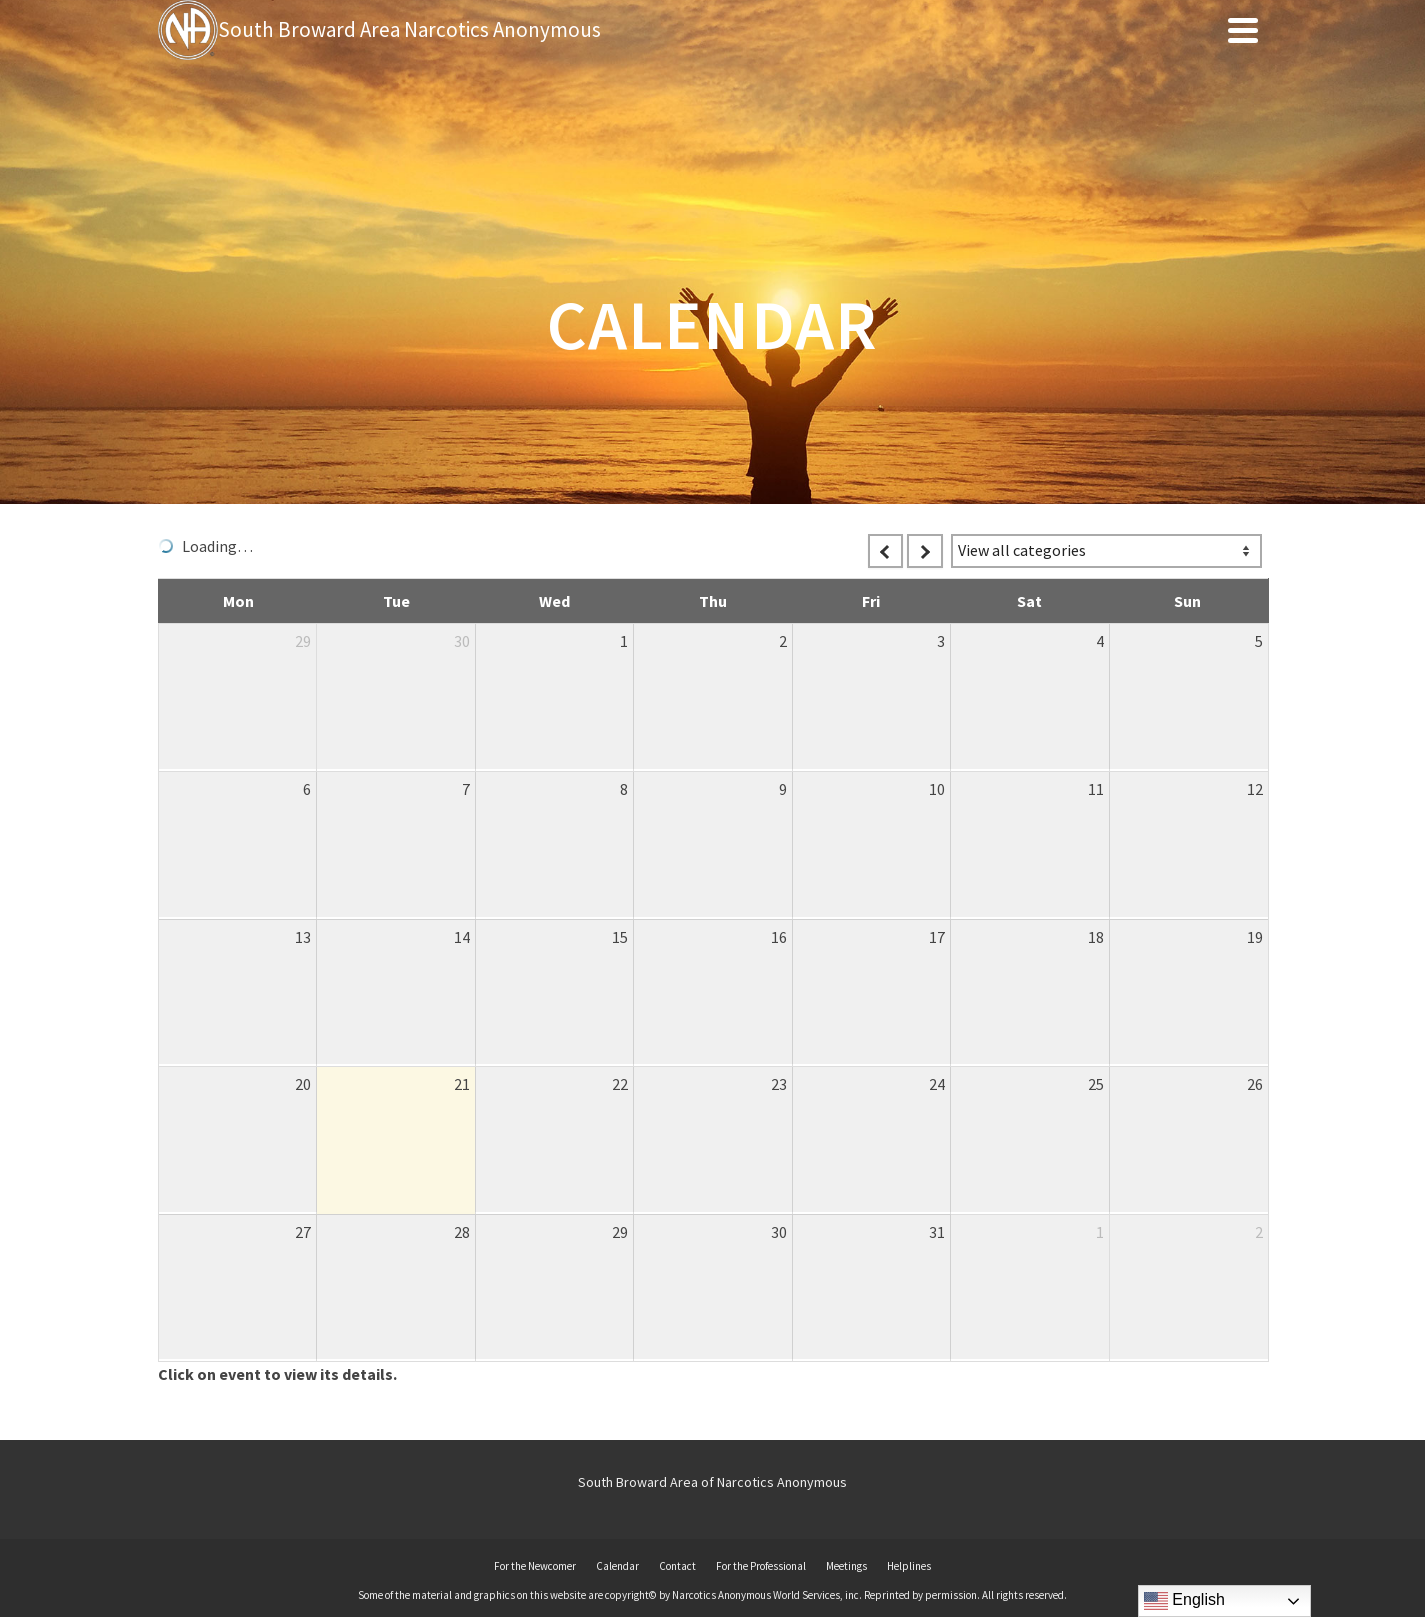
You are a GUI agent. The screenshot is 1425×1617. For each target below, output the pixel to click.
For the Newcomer (535, 1566)
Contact (677, 1566)
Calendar (617, 1566)
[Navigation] (1243, 30)
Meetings (846, 1566)
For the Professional (761, 1566)
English (1184, 1601)
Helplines (909, 1566)
